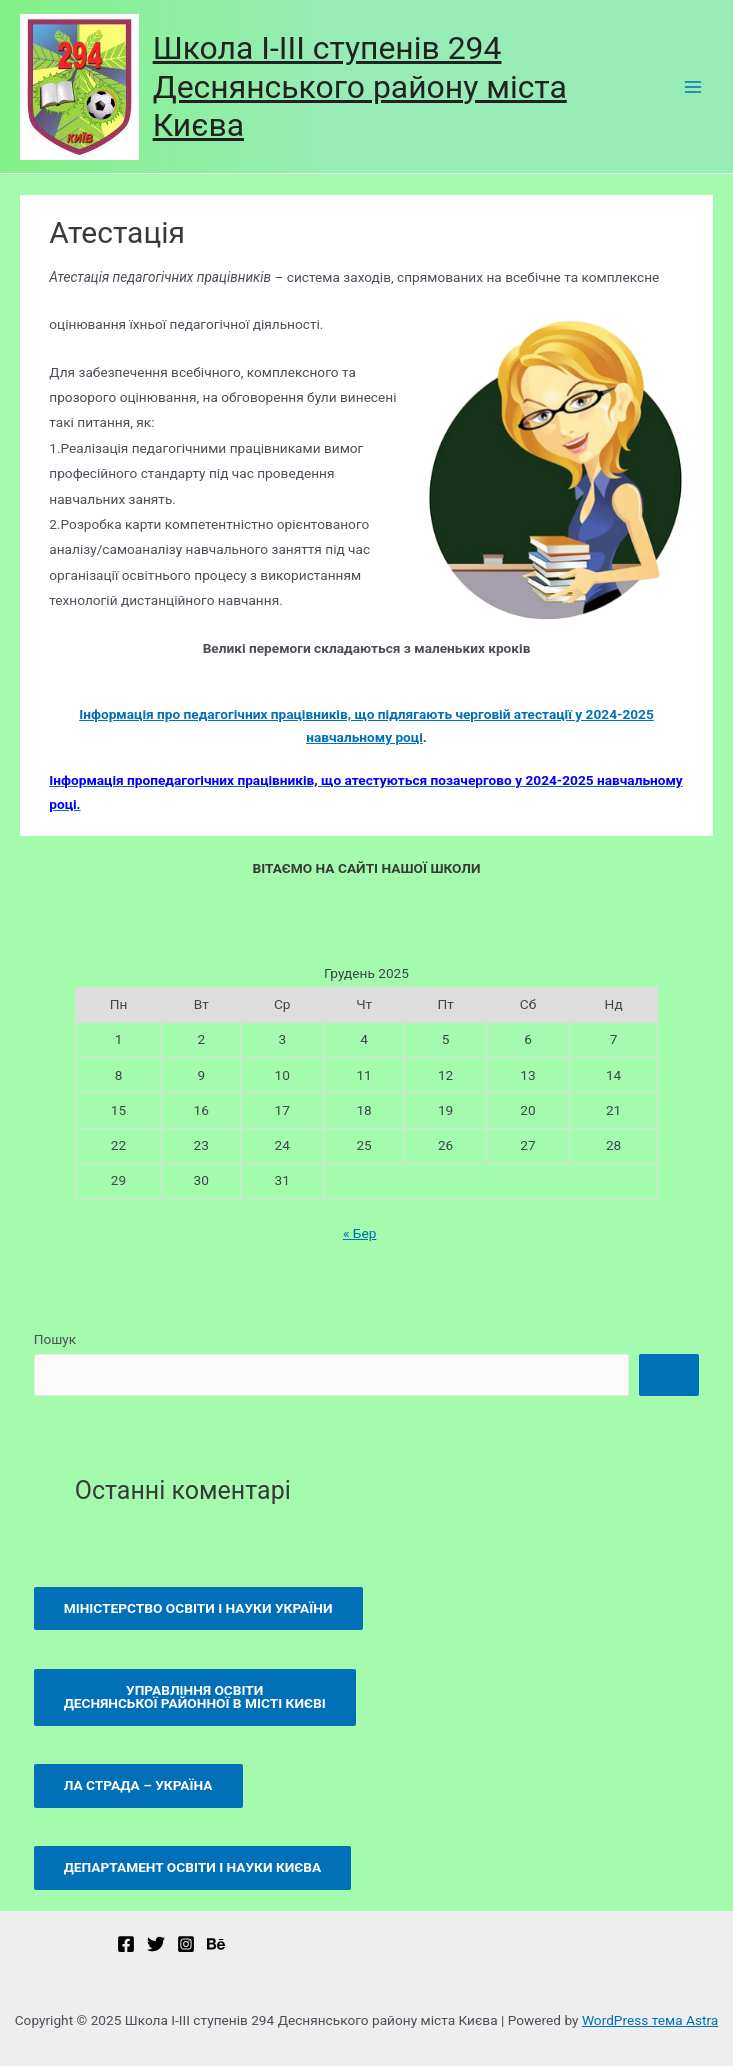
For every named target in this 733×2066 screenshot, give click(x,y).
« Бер (359, 1233)
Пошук (55, 1339)
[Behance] (216, 1944)
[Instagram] (186, 1944)
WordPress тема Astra (650, 2020)
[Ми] (126, 1944)
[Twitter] (156, 1944)
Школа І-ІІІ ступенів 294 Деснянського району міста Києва (360, 86)
